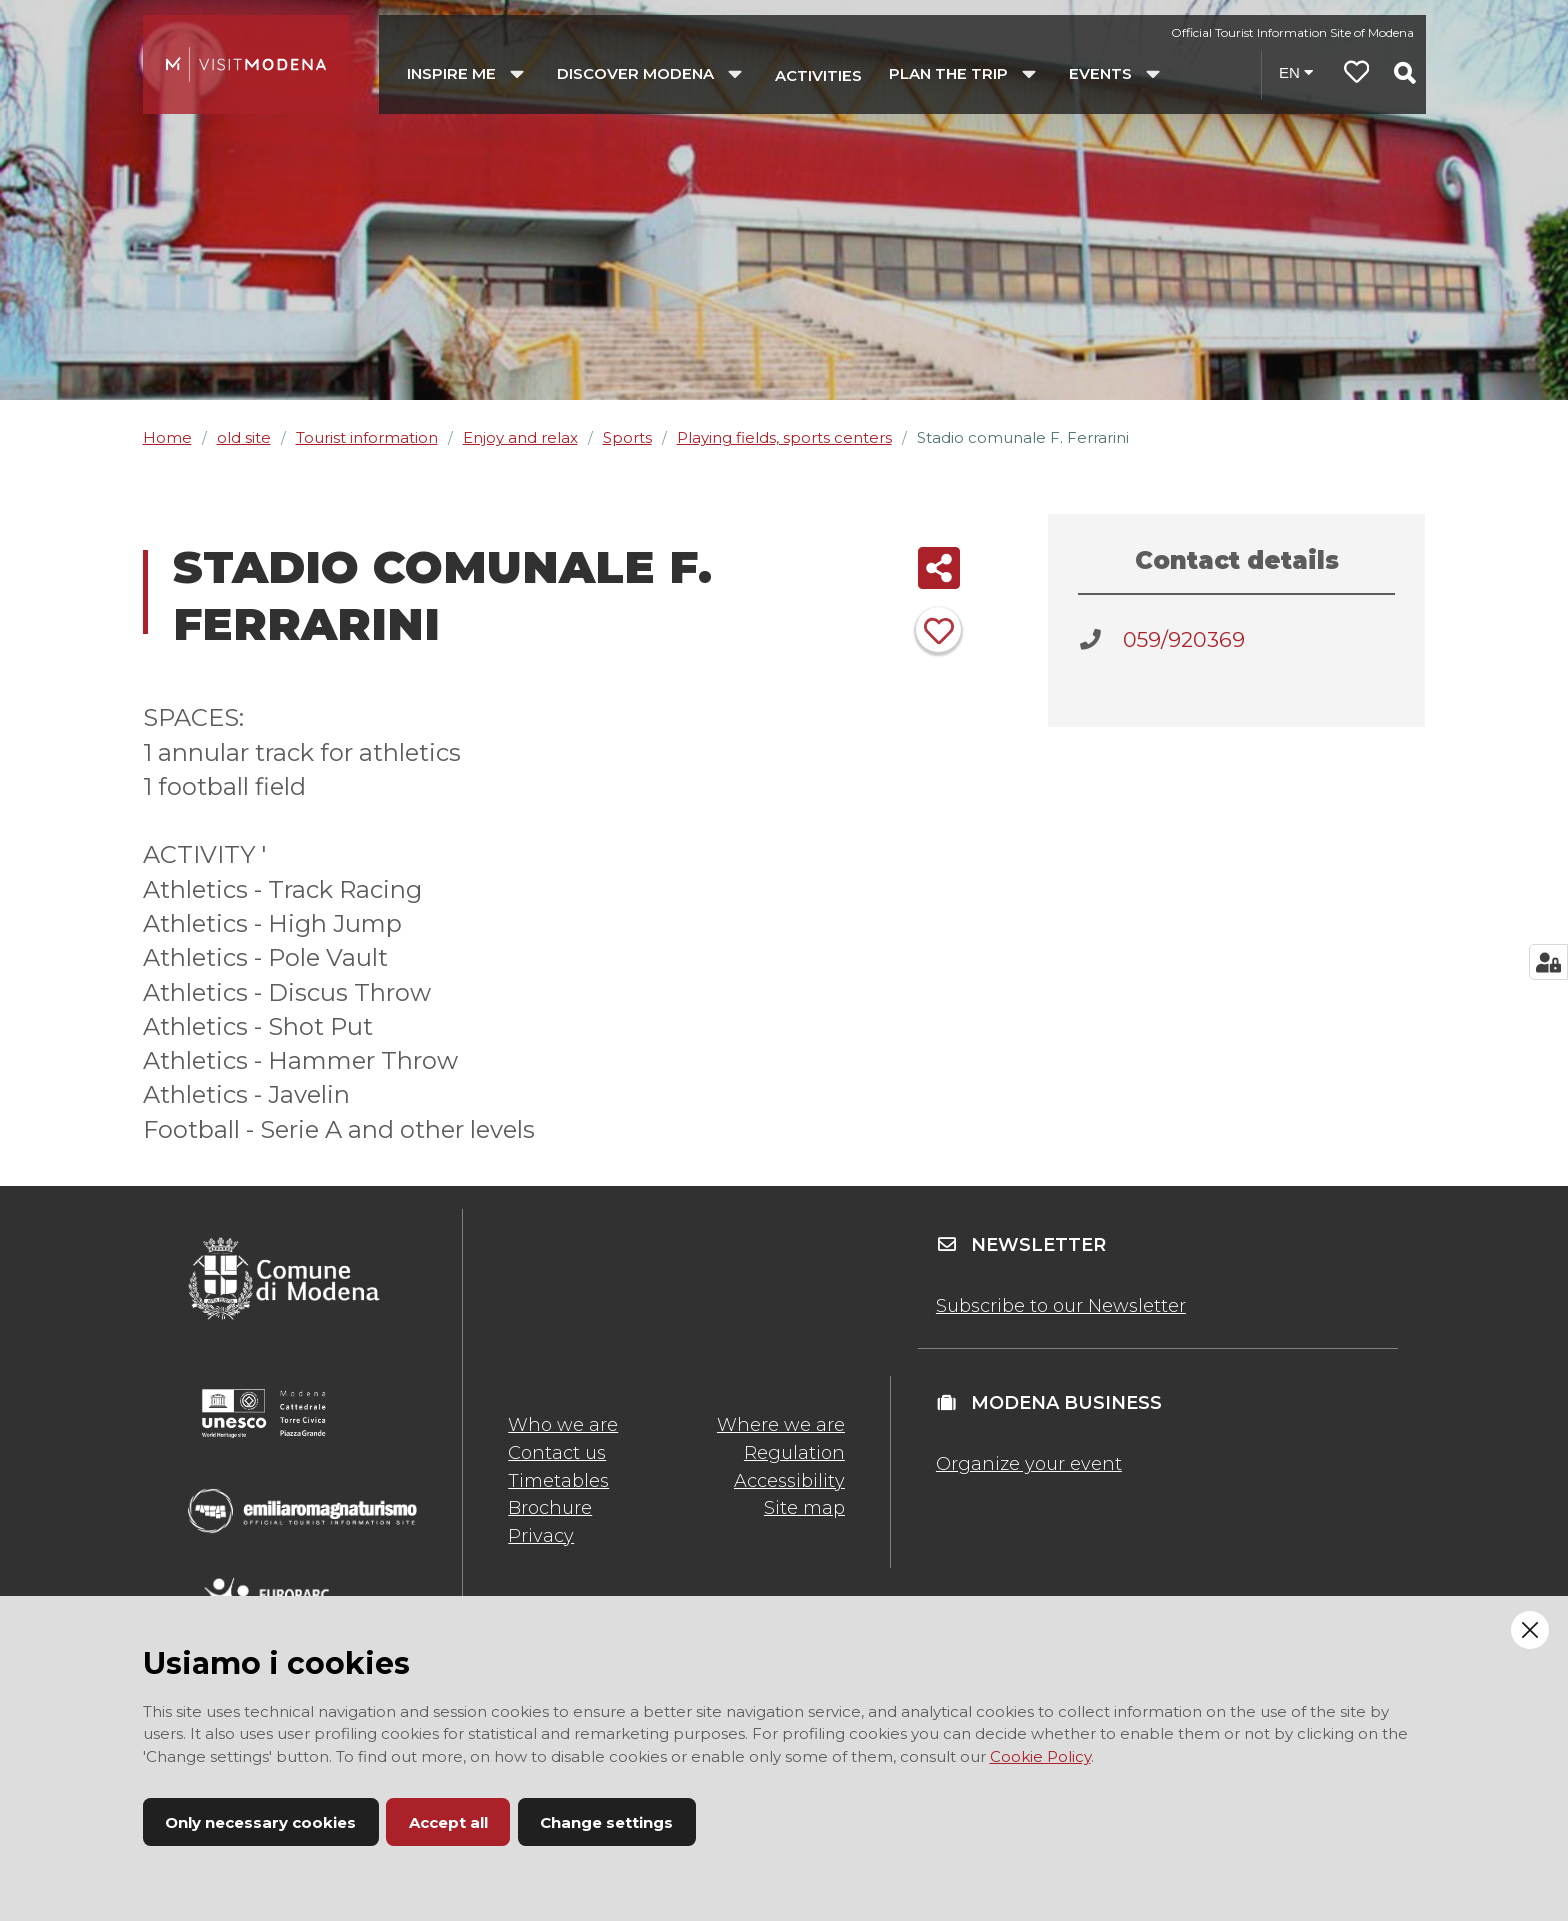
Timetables (558, 1481)
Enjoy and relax (520, 437)
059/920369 (1184, 639)
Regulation (794, 1453)
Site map (804, 1508)
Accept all (448, 1822)
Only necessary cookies (260, 1822)
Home (167, 437)
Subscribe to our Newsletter (1061, 1306)
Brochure (550, 1508)
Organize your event (1029, 1464)
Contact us (557, 1453)
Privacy (541, 1536)
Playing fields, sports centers (784, 437)
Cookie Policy (1040, 1756)
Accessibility (789, 1481)
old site (244, 437)
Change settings (606, 1822)
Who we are (563, 1425)
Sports (627, 437)
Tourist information (367, 437)
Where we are (781, 1425)
